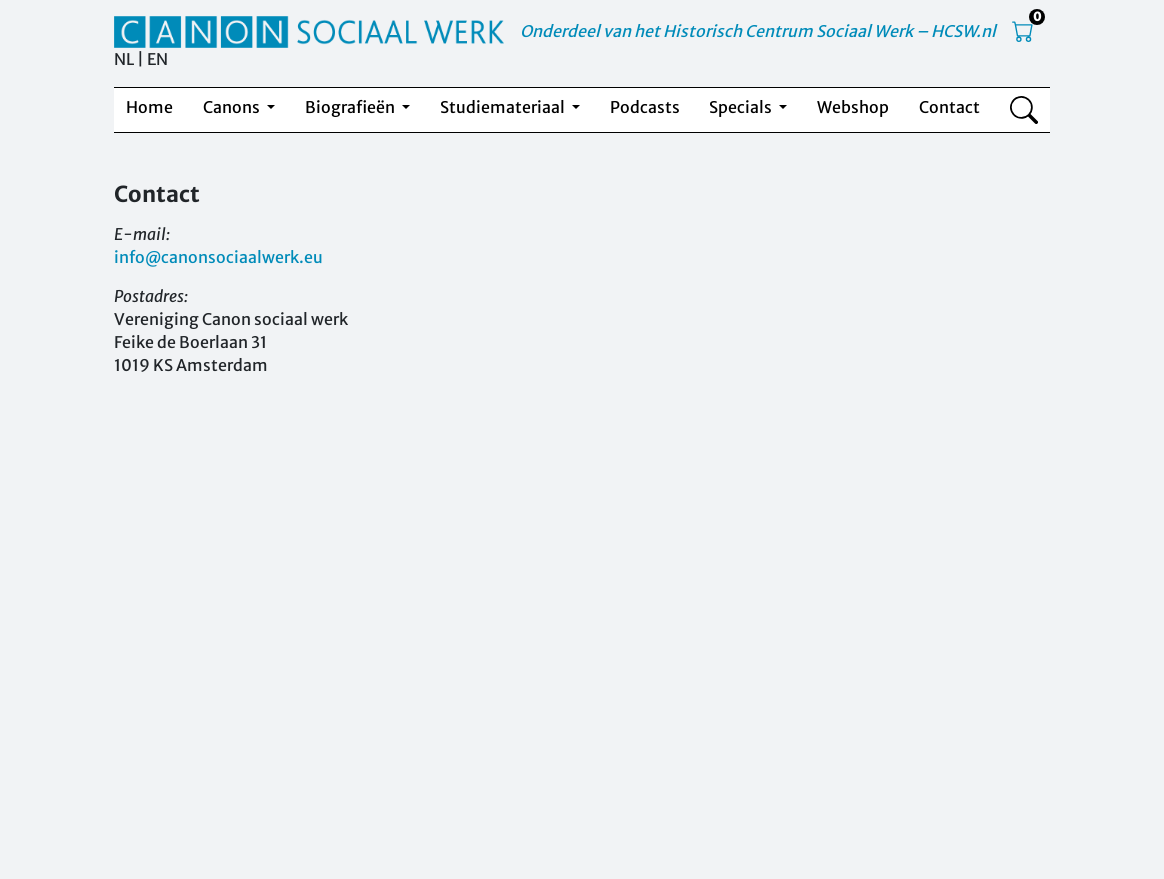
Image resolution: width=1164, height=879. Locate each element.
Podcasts (645, 107)
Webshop (853, 107)
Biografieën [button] (351, 107)
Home (149, 107)
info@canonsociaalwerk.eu (218, 257)
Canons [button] (233, 107)
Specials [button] (742, 107)
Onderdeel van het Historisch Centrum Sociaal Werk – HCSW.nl (758, 31)
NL (124, 59)
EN (157, 59)
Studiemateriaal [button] (504, 107)
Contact (949, 107)
